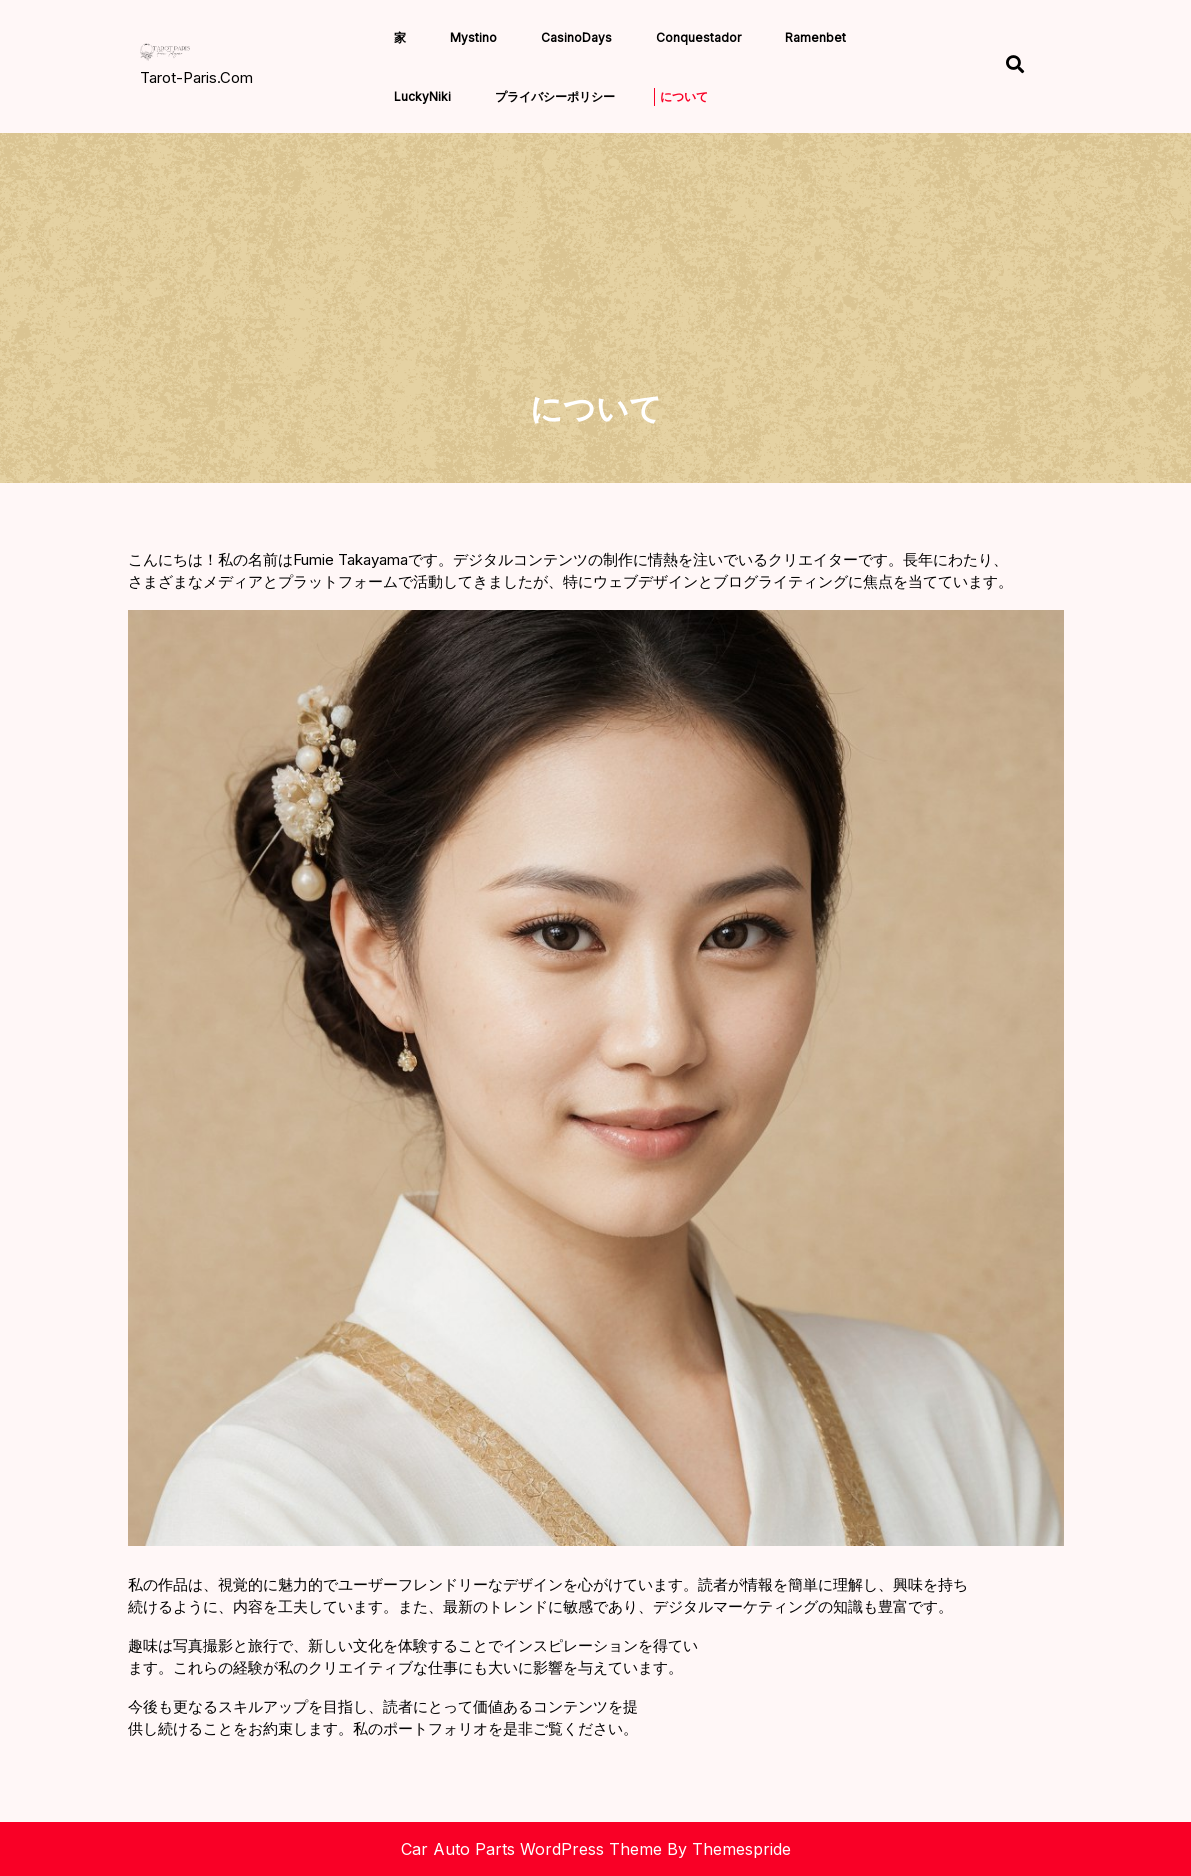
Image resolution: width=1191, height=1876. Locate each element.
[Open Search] (1015, 66)
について (684, 96)
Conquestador (698, 37)
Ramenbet (815, 37)
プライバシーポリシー (555, 96)
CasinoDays (576, 37)
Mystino (473, 37)
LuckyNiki (422, 96)
